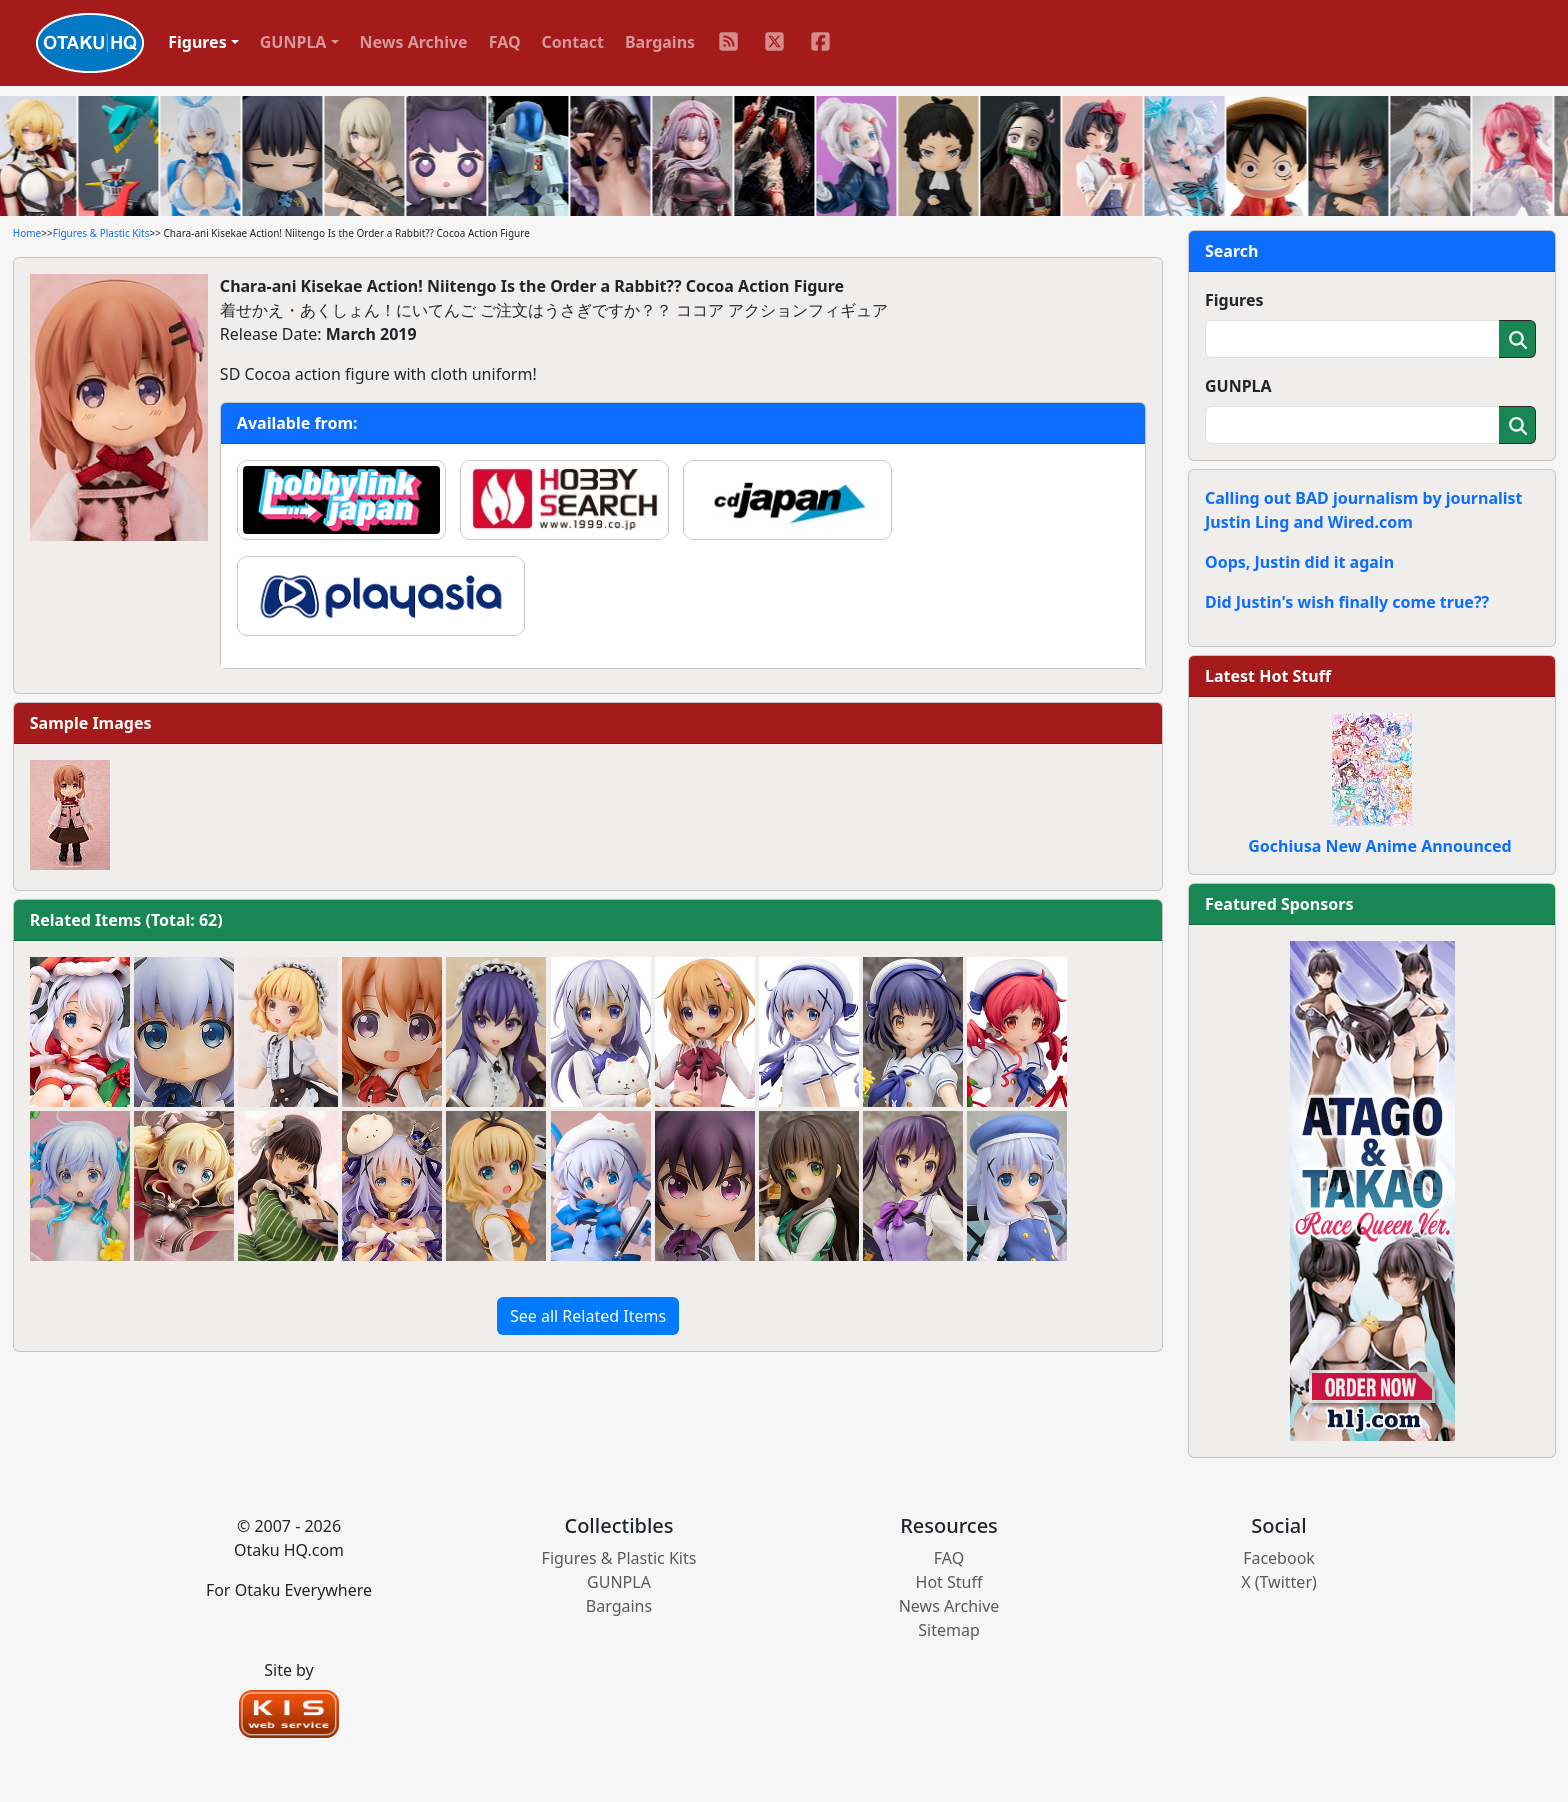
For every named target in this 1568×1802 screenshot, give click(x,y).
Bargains (660, 42)
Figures (1234, 300)
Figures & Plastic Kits (101, 233)
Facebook (1279, 1558)
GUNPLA (1238, 386)
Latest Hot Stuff (1268, 676)
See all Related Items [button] (588, 1316)
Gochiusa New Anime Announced (1379, 846)
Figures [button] (197, 42)
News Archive (414, 42)
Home (27, 233)
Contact (573, 42)
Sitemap (949, 1630)
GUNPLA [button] (293, 42)
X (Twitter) (1279, 1582)
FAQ (505, 42)
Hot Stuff (949, 1582)
